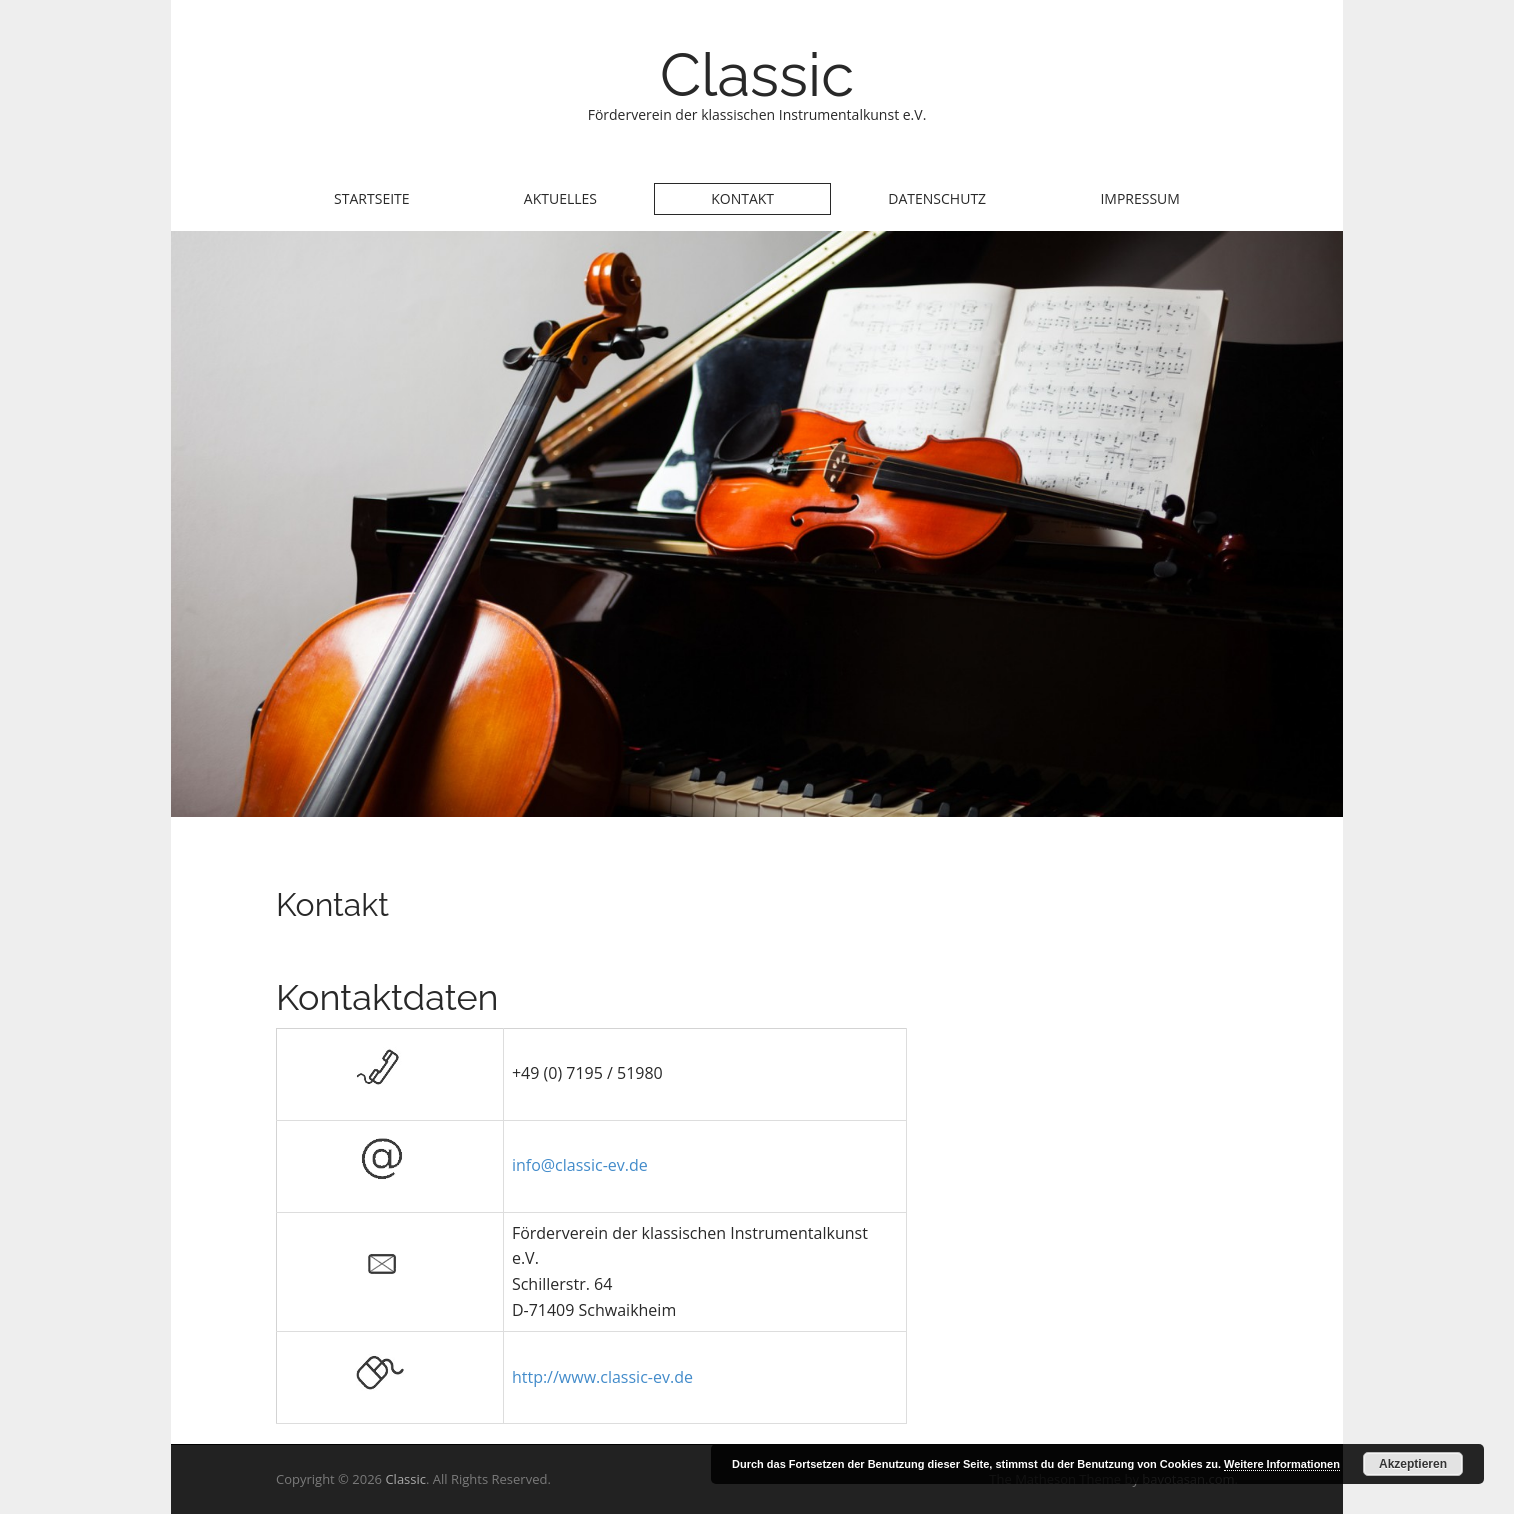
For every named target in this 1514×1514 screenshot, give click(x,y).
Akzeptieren (1413, 1464)
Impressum (1140, 198)
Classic (757, 75)
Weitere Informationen (1282, 1464)
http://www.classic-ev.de (602, 1377)
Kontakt (742, 198)
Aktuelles (560, 198)
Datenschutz (937, 198)
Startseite (371, 198)
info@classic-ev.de (580, 1165)
